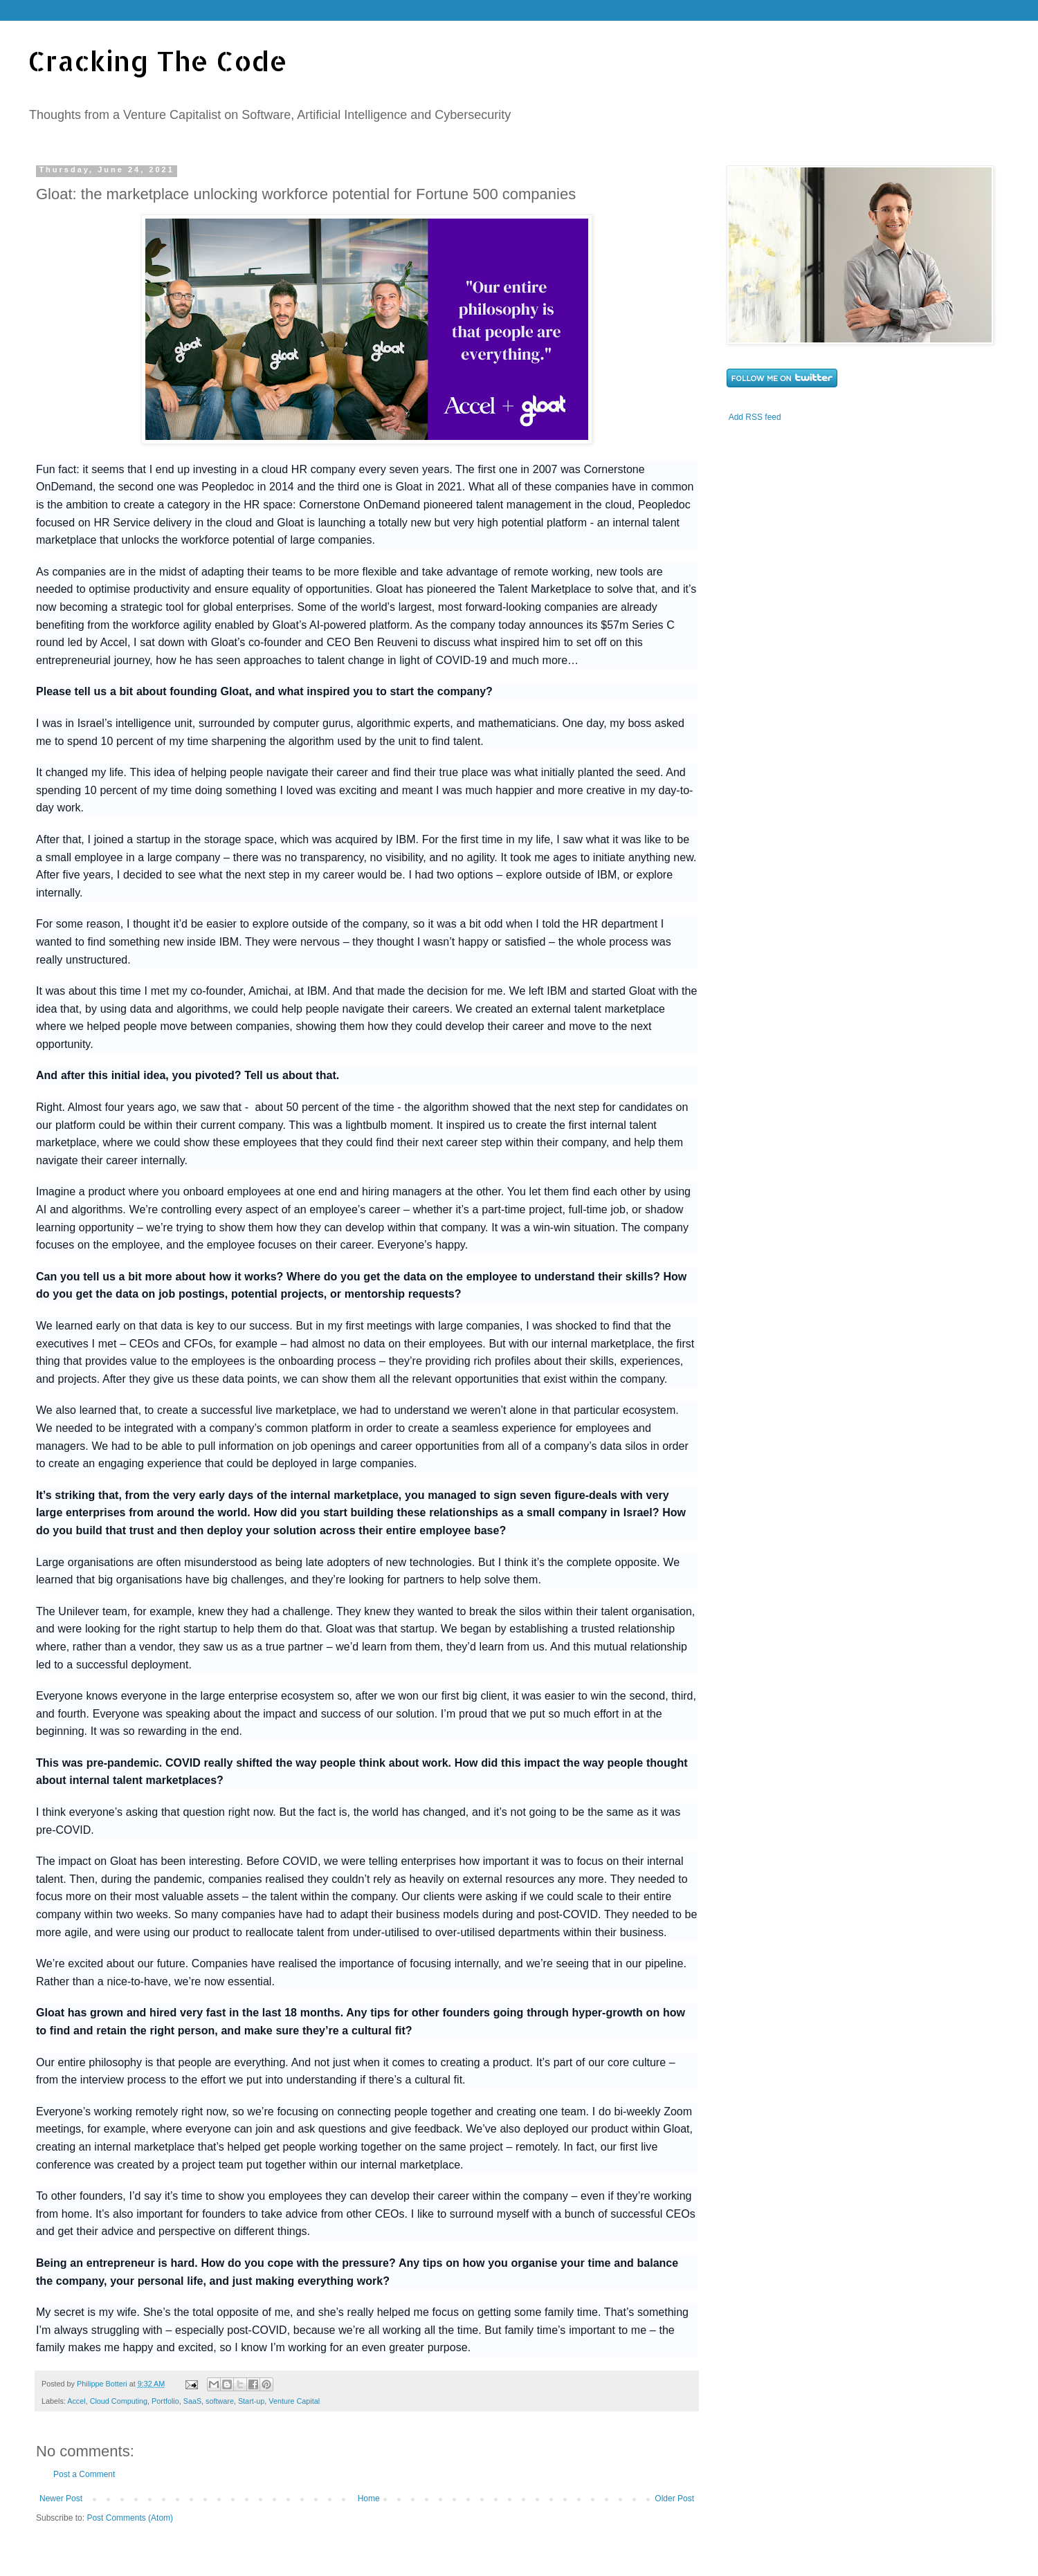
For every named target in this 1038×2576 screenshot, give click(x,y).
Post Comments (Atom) (129, 2518)
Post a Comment (84, 2474)
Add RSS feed (755, 417)
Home (369, 2498)
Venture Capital (294, 2401)
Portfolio (165, 2401)
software (220, 2401)
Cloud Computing (118, 2401)
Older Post (674, 2498)
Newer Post (60, 2498)
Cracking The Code (157, 60)
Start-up (251, 2401)
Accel (76, 2401)
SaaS (192, 2401)
